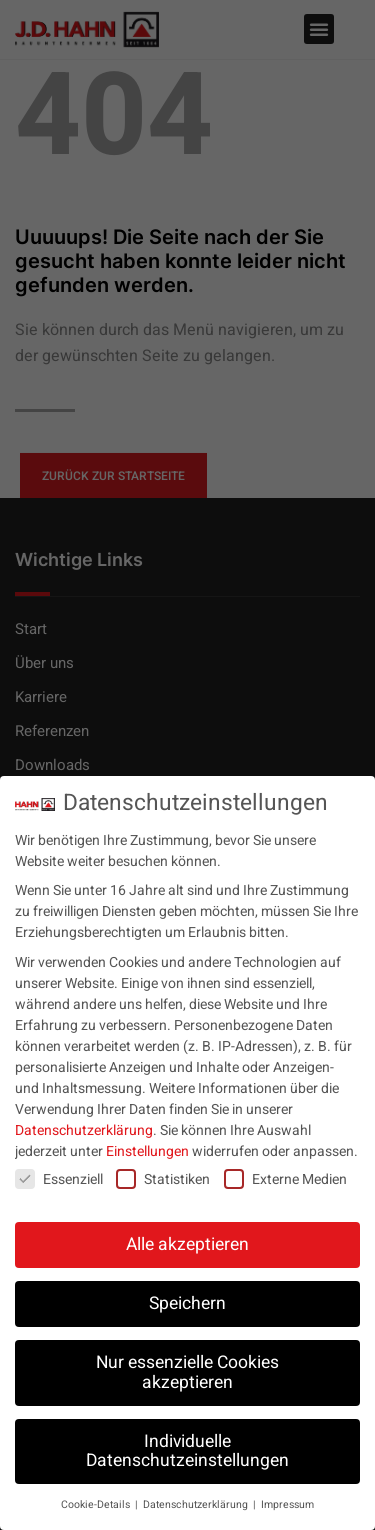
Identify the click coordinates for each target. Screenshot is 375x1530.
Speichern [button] (187, 1303)
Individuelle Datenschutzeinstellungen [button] (187, 1451)
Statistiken (163, 1179)
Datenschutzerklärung (84, 1130)
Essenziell (59, 1179)
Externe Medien (285, 1179)
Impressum (287, 1504)
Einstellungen (147, 1151)
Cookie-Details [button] (97, 1504)
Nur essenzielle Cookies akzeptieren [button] (187, 1372)
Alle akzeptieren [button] (187, 1244)
